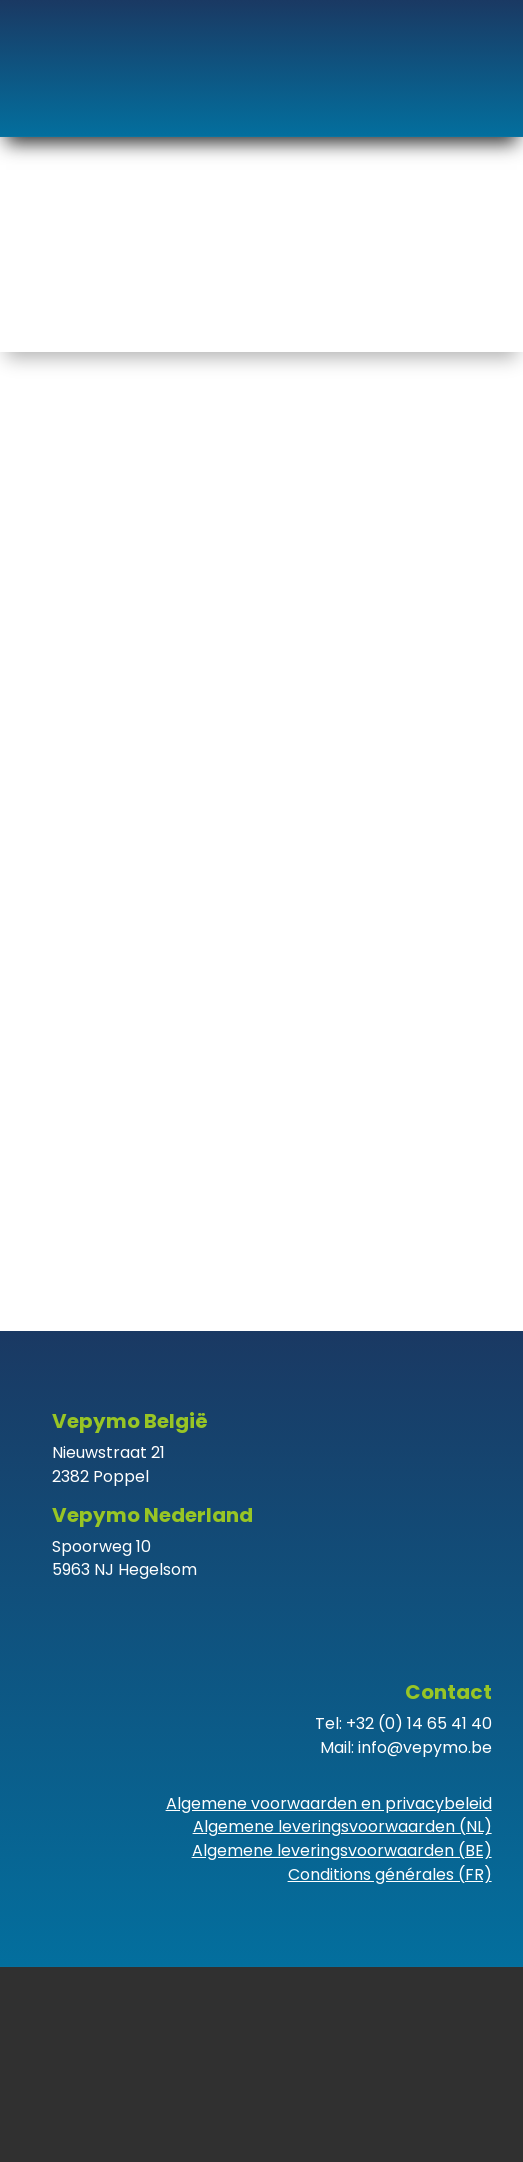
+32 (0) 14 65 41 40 (419, 1723)
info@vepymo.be (425, 1747)
